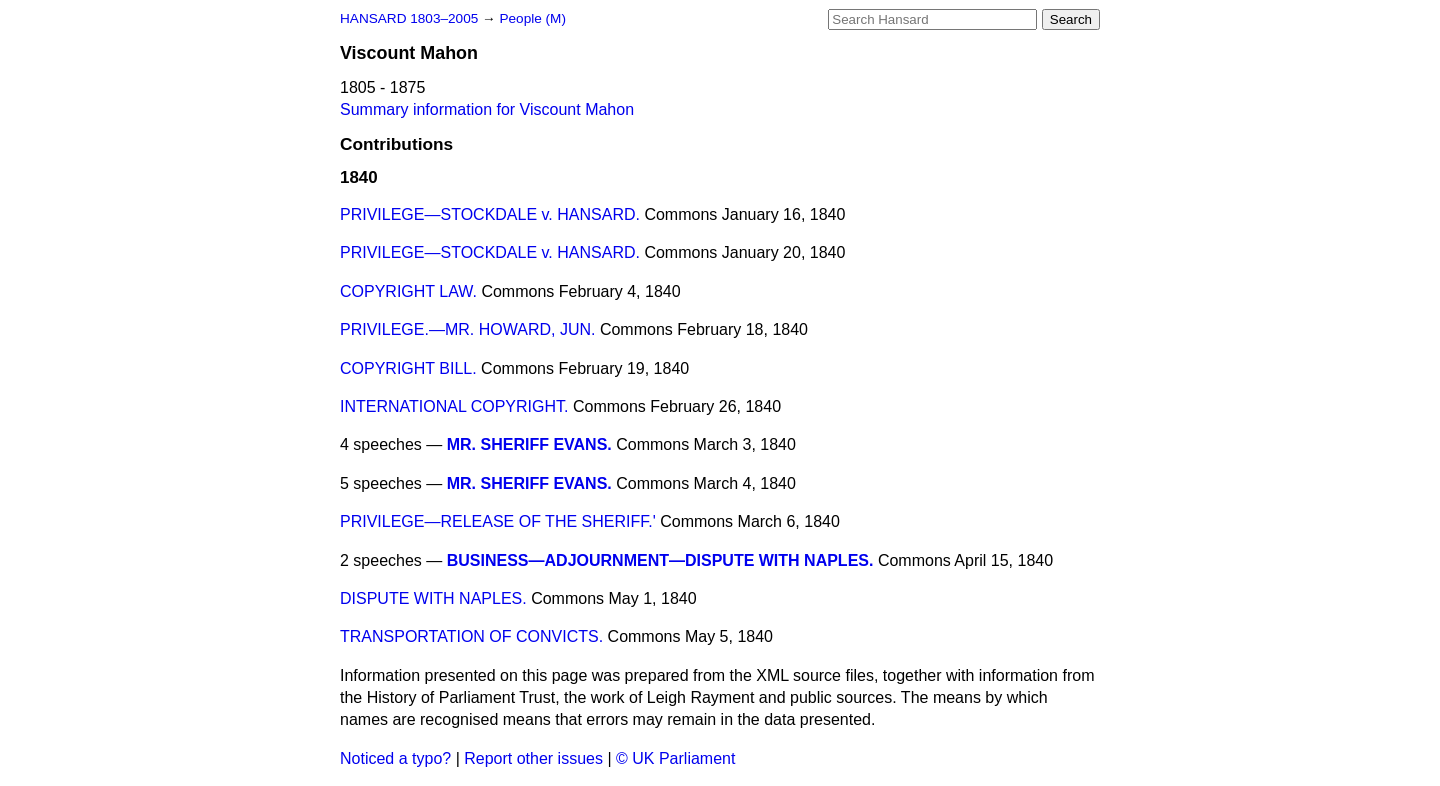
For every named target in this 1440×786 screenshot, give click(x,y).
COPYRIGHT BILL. (408, 368)
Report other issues (533, 758)
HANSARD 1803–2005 (409, 18)
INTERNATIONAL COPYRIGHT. (454, 406)
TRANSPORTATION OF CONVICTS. (471, 636)
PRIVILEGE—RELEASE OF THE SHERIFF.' (498, 521)
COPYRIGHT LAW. (408, 291)
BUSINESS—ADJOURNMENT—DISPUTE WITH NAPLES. (660, 560)
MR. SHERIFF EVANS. (529, 444)
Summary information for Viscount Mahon (487, 109)
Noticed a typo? (395, 758)
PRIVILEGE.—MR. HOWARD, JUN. (467, 329)
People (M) (532, 18)
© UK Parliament (675, 758)
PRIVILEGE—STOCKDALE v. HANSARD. (490, 214)
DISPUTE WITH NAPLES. (433, 598)
